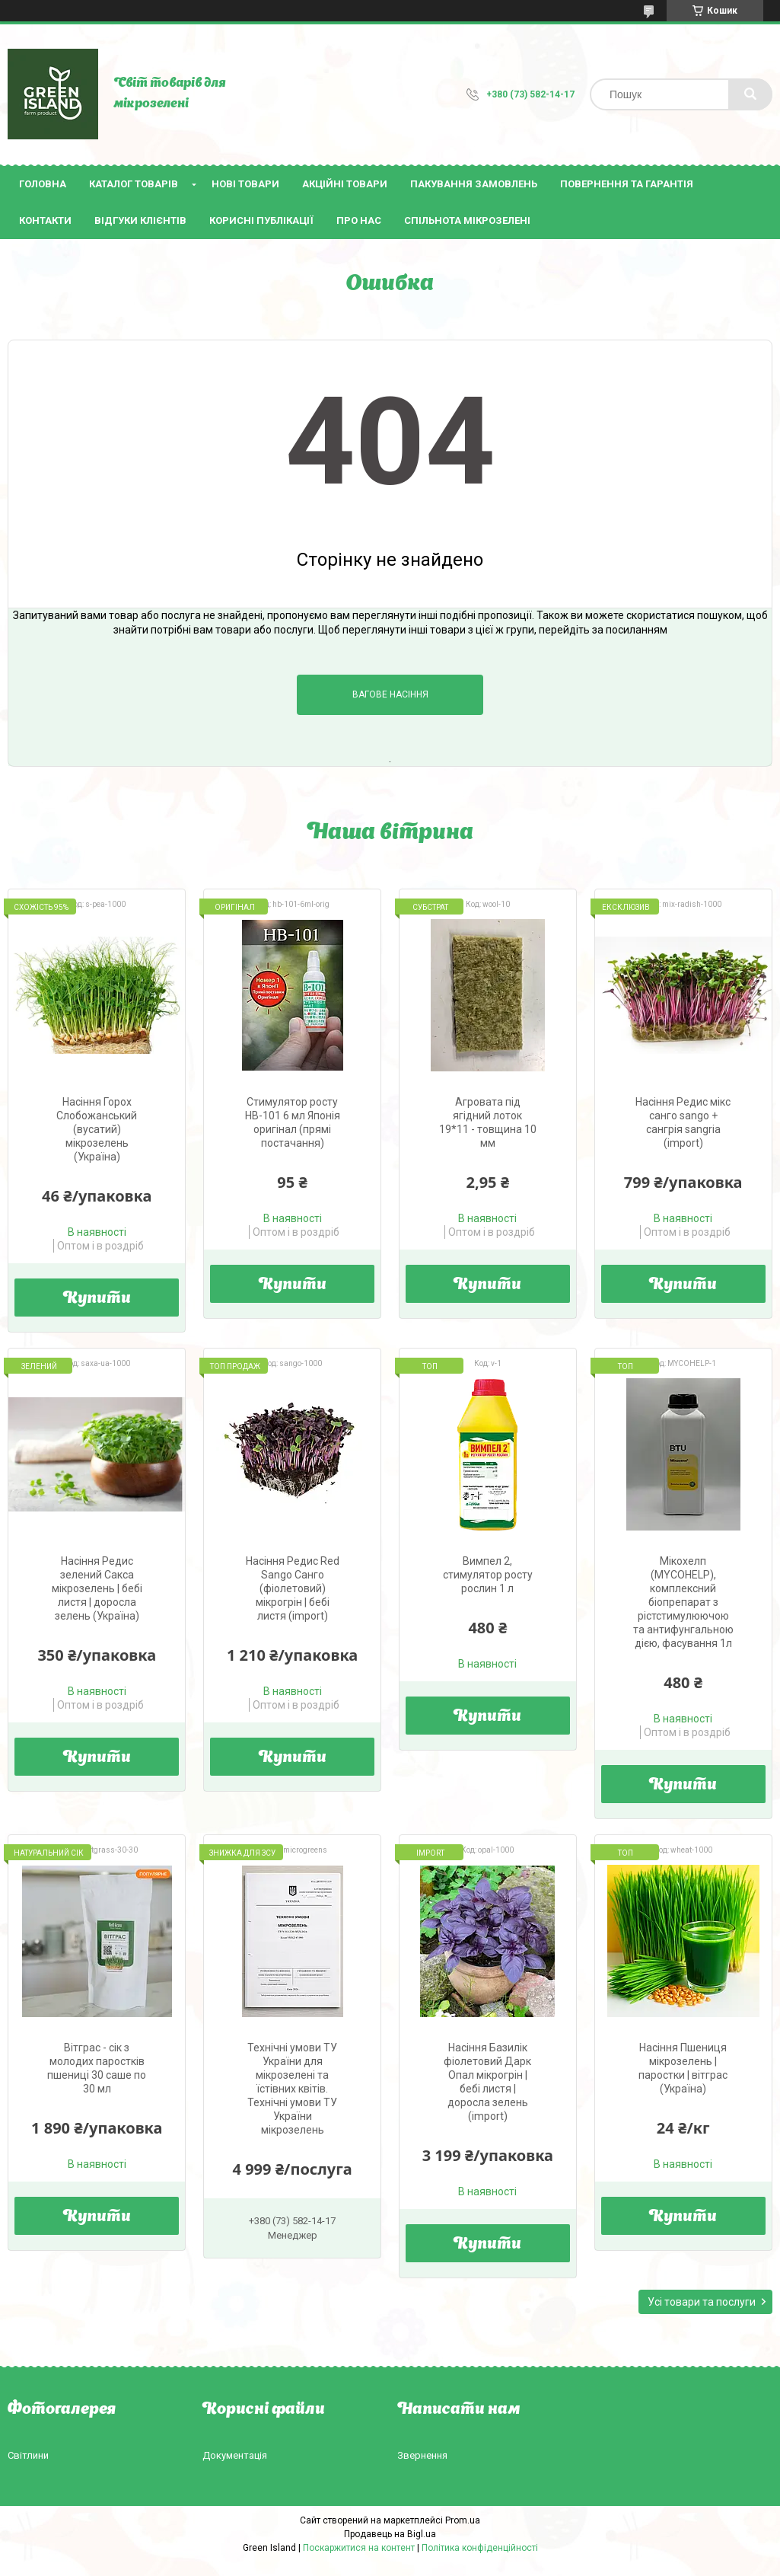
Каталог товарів (133, 184)
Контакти (45, 220)
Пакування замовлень (473, 184)
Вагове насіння (390, 694)
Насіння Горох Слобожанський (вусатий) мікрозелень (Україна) (96, 1129)
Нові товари (245, 184)
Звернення (422, 2455)
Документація (234, 2455)
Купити (97, 1299)
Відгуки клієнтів (140, 220)
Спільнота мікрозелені (467, 220)
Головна (42, 184)
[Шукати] (750, 94)
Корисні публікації (261, 220)
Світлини (28, 2455)
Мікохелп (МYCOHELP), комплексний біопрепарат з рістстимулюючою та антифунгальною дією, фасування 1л (683, 1602)
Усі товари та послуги (702, 2302)
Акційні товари (344, 184)
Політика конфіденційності (480, 2547)
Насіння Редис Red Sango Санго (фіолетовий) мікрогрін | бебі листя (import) (292, 1588)
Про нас (358, 220)
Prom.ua (462, 2520)
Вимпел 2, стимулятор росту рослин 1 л (488, 1574)
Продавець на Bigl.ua (390, 2534)
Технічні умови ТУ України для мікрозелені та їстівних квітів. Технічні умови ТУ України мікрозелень (292, 2088)
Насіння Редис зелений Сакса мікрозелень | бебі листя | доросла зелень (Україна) (97, 1588)
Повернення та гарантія (626, 184)
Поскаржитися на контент (359, 2547)
